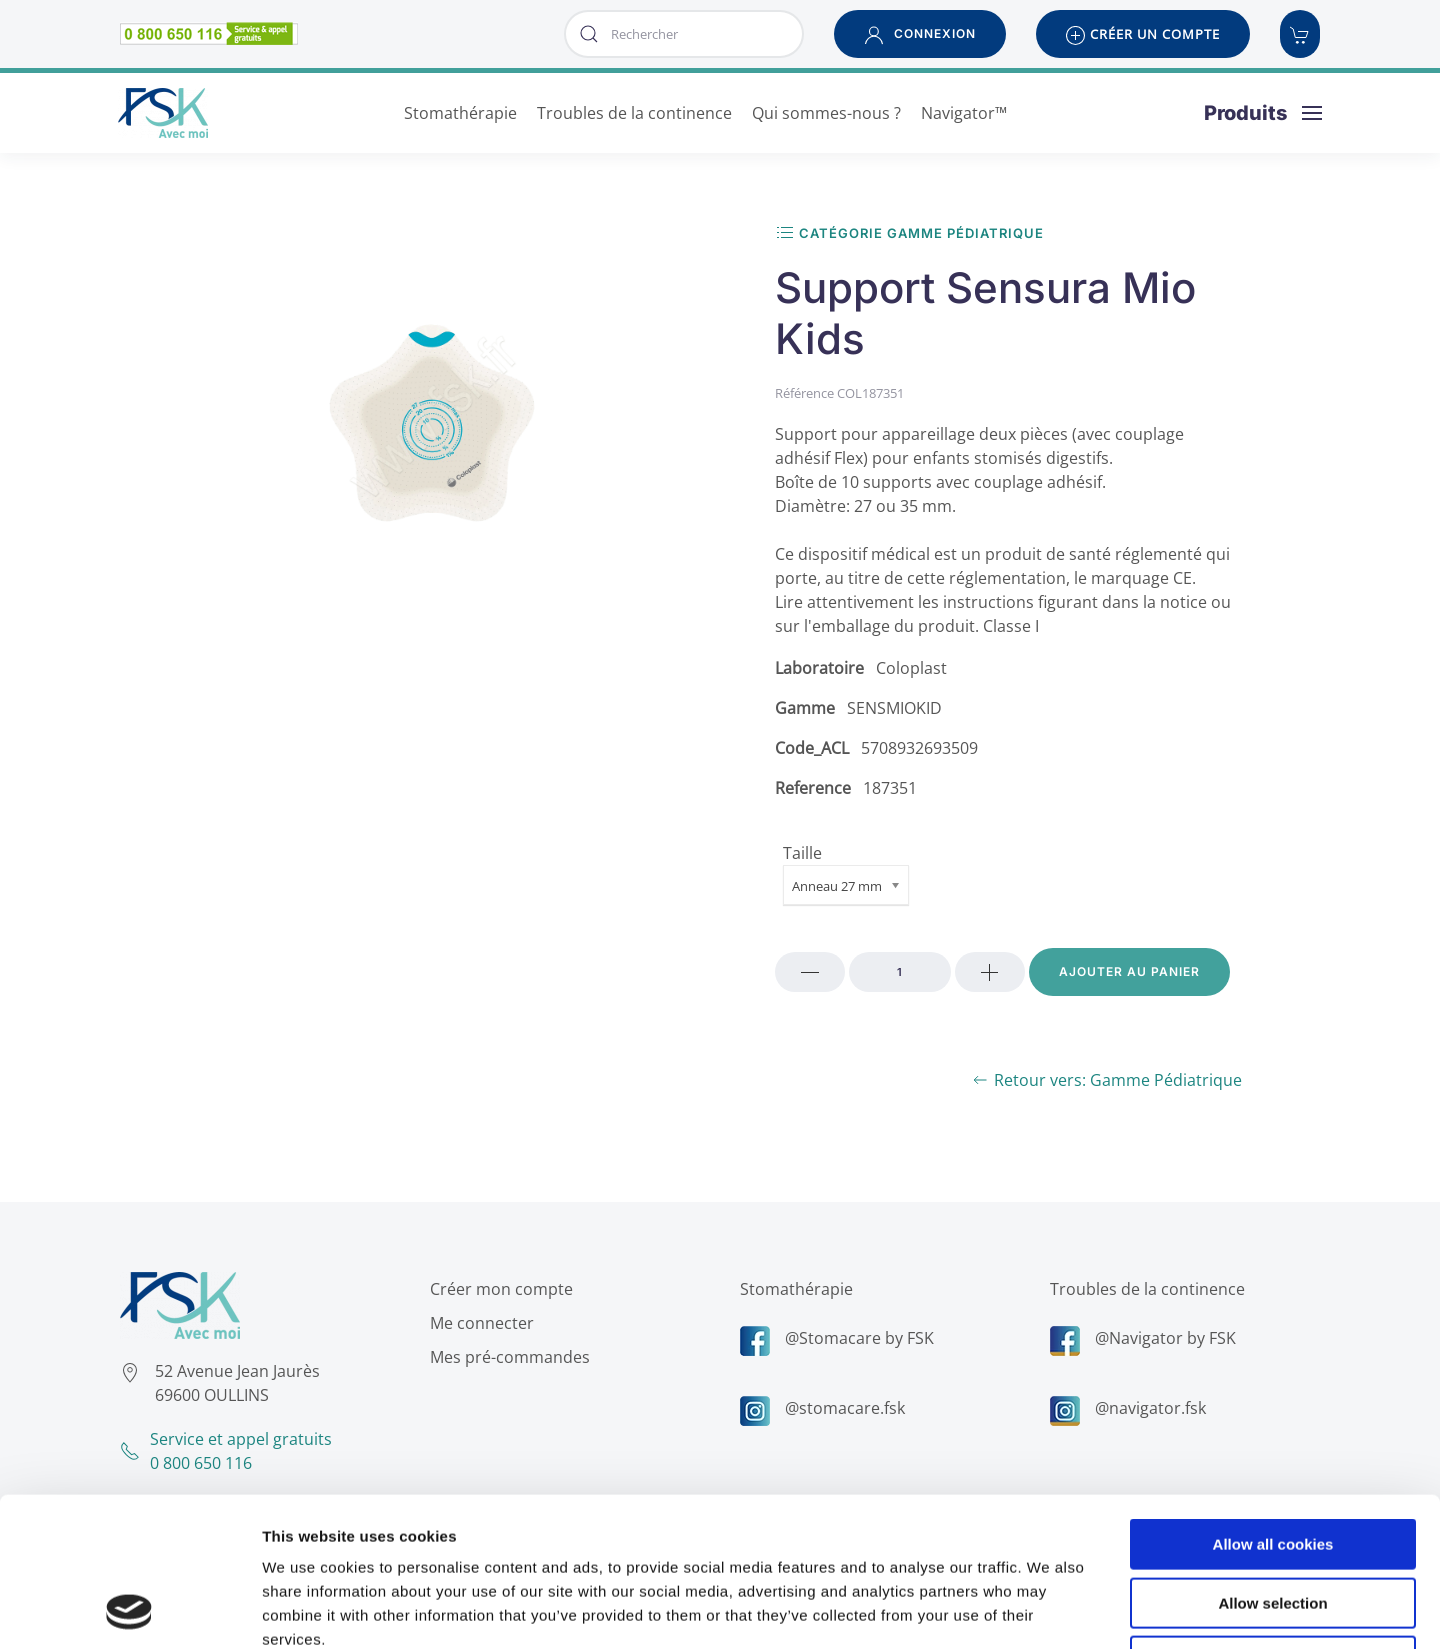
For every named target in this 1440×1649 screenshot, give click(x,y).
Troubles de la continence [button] (634, 113)
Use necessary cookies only (1273, 1521)
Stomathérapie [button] (460, 113)
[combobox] (684, 34)
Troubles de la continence (1142, 1289)
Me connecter (477, 1323)
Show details (1049, 1609)
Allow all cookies (1273, 1404)
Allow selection (1272, 1463)
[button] (920, 34)
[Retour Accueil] (163, 113)
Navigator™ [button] (964, 113)
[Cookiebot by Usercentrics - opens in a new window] (129, 1610)
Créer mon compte (496, 1289)
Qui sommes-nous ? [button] (826, 113)
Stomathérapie (791, 1289)
